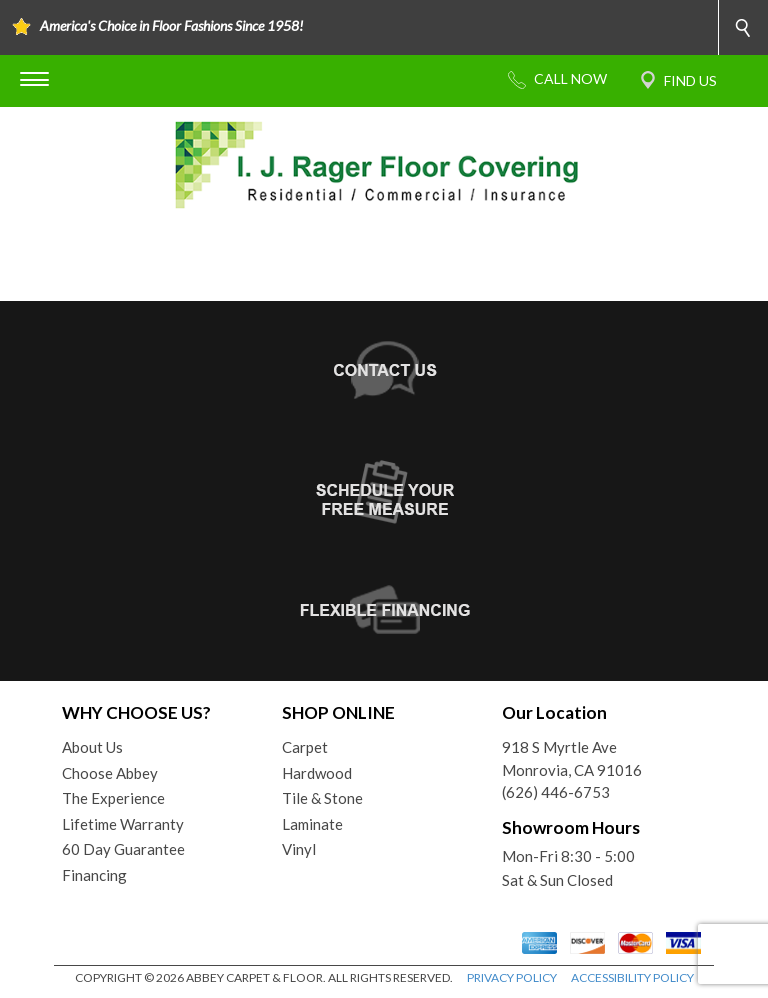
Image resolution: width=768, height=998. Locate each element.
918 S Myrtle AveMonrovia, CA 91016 (572, 758)
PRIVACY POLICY (512, 977)
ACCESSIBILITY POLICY (632, 977)
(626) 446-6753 (556, 792)
